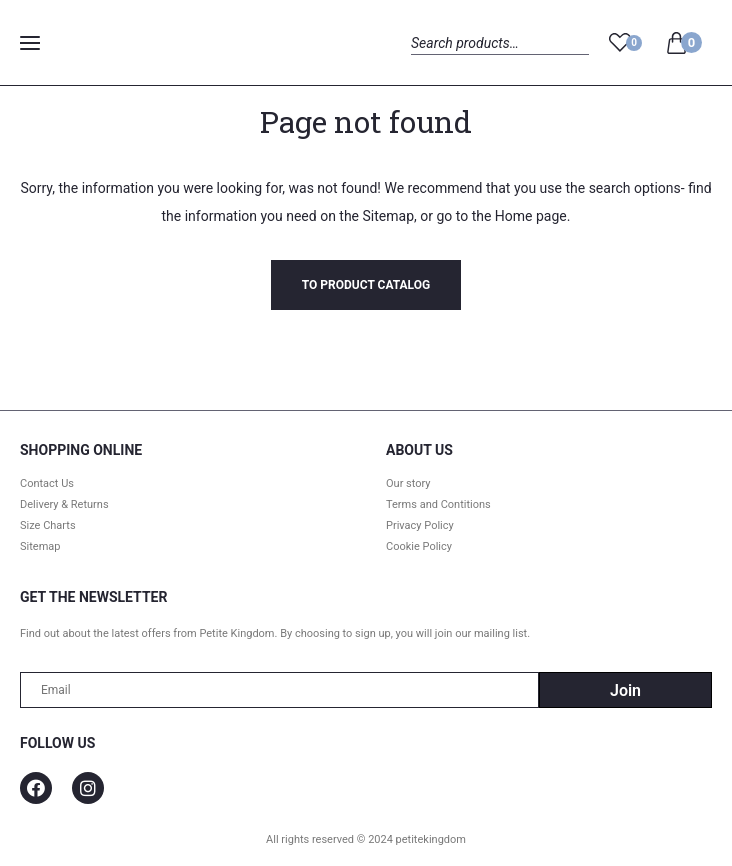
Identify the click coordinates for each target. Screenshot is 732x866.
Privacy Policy (420, 525)
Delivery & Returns (64, 504)
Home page (531, 216)
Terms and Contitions (438, 504)
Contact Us (47, 483)
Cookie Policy (419, 546)
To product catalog (366, 285)
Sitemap (388, 216)
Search (428, 65)
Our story (408, 483)
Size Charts (48, 525)
